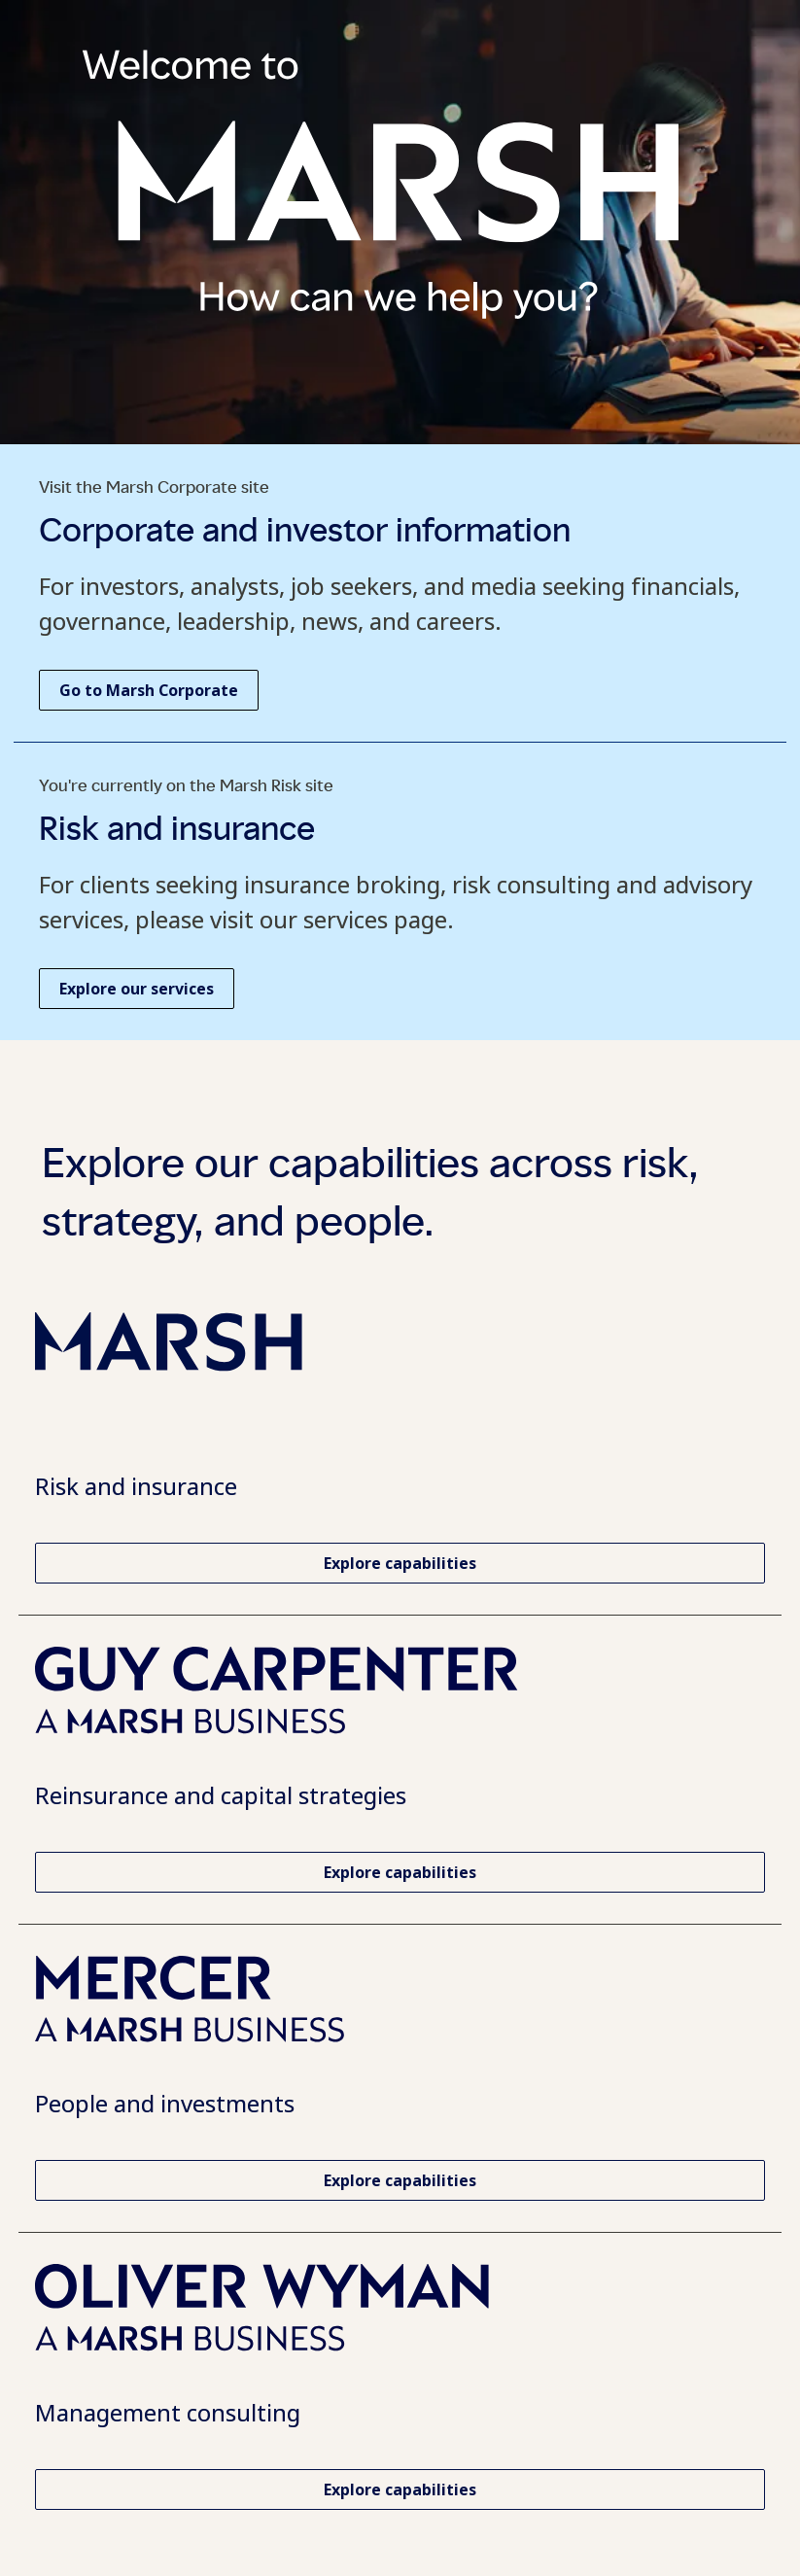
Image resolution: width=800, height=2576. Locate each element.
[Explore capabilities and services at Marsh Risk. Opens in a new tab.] (399, 1563)
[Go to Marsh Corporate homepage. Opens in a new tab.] (149, 690)
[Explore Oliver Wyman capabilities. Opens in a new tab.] (399, 2489)
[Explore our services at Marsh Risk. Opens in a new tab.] (136, 988)
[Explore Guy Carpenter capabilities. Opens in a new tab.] (399, 1872)
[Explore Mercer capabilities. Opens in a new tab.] (399, 2180)
